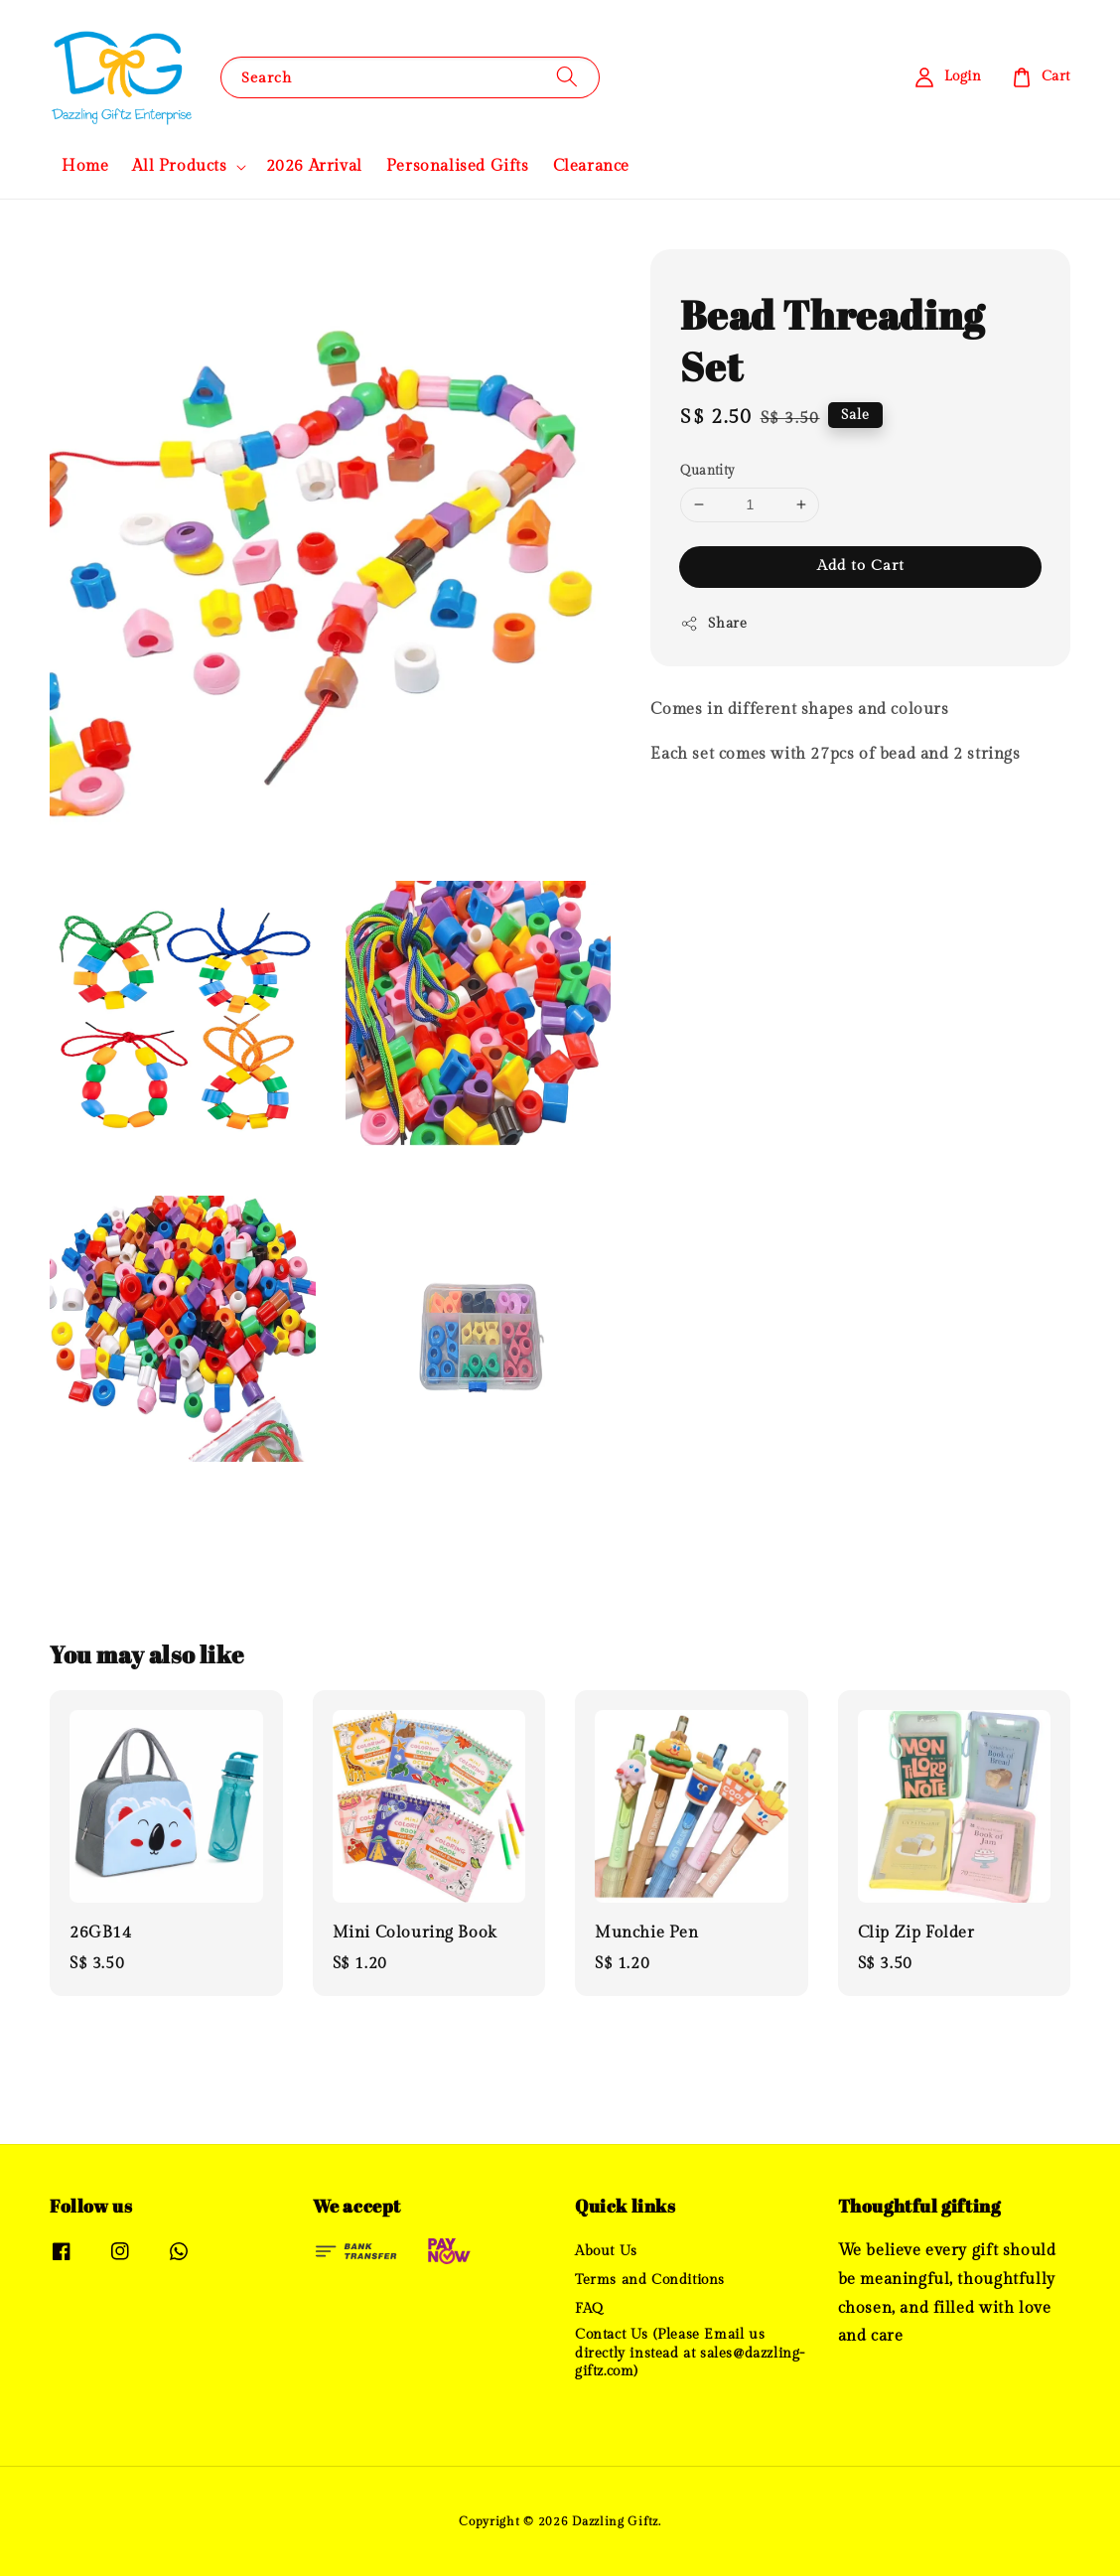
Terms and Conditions (650, 2280)
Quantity (707, 471)
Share (713, 624)
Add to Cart (861, 565)
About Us (606, 2251)
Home (85, 166)
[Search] (567, 77)
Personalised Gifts (457, 166)
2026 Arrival (314, 166)
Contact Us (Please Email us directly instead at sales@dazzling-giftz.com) (690, 2352)
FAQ (589, 2309)
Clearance (591, 166)
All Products (179, 166)
